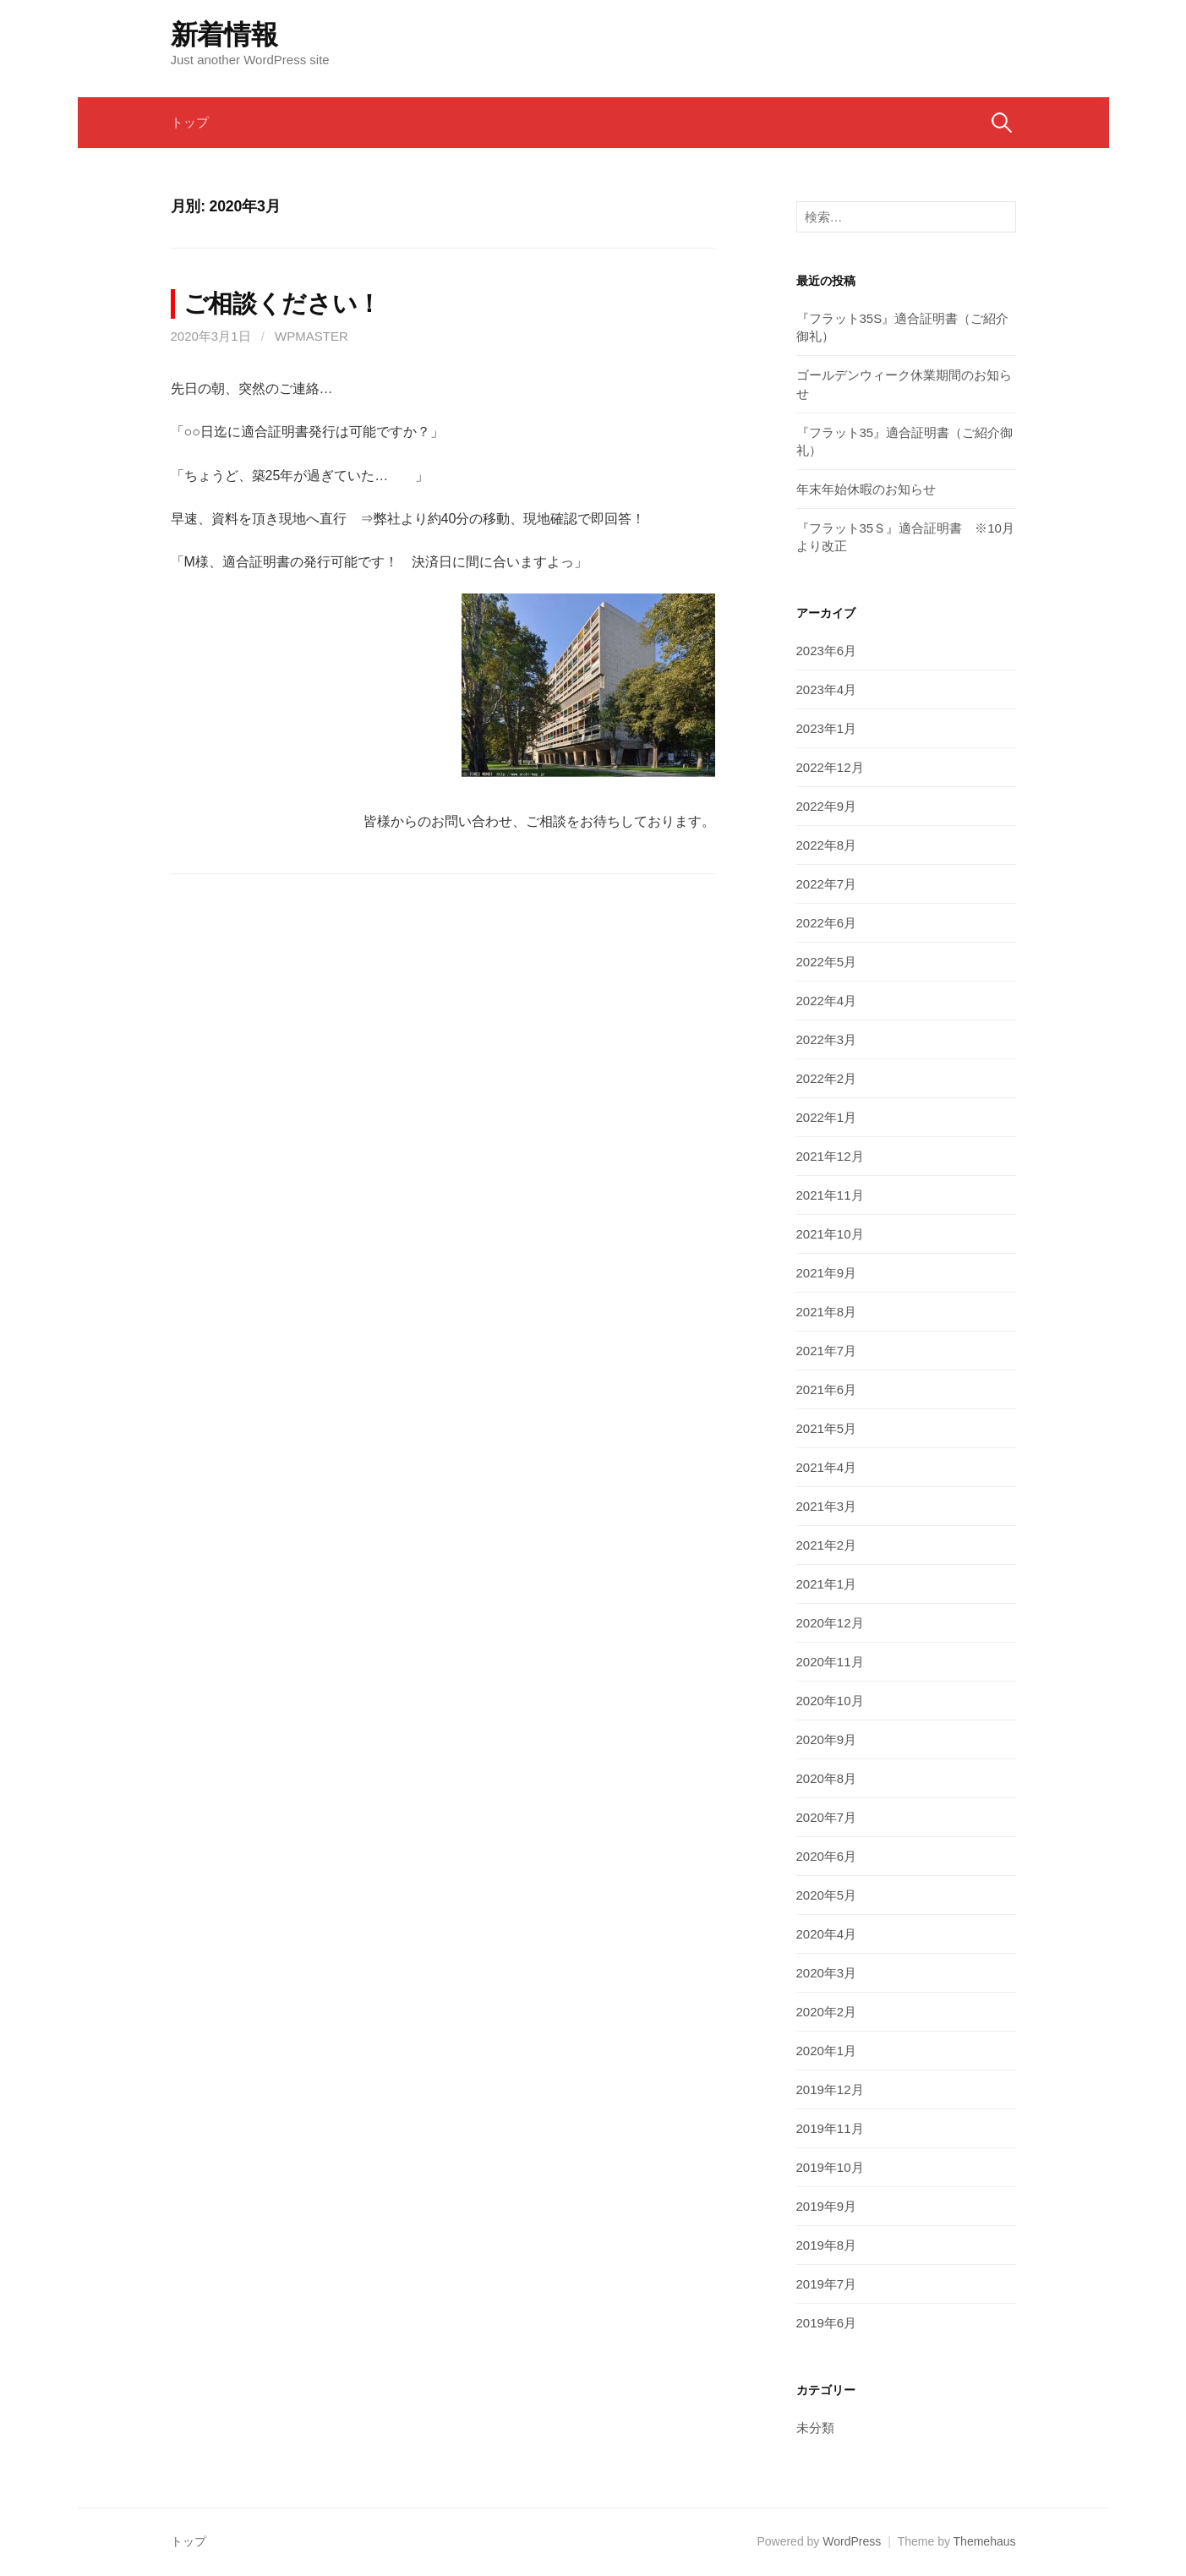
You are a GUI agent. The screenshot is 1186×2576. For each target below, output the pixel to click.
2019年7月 (826, 2284)
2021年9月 (826, 1273)
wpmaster (311, 336)
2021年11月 (830, 1195)
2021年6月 (826, 1389)
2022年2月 (826, 1078)
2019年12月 (830, 2089)
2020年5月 (826, 1895)
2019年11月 (830, 2128)
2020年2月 (826, 2011)
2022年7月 (826, 884)
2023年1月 (826, 728)
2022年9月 (826, 806)
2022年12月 (830, 767)
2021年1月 (826, 1584)
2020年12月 (830, 1623)
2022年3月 (826, 1039)
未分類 (815, 2427)
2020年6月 (826, 1856)
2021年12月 (830, 1156)
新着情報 (224, 34)
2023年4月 (826, 689)
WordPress (852, 2541)
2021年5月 (826, 1428)
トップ (190, 122)
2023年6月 (826, 650)
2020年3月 (826, 1973)
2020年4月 (826, 1934)
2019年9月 (826, 2206)
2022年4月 (826, 1000)
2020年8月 (826, 1778)
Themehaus (985, 2541)
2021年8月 (826, 1311)
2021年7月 (826, 1350)
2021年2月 (826, 1545)
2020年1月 (826, 2050)
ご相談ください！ (282, 303)
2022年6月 (826, 923)
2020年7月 (826, 1817)
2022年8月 (826, 845)
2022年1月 (826, 1117)
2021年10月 (830, 1234)
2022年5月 (826, 961)
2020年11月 (830, 1661)
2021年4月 (826, 1467)
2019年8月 (826, 2245)
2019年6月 (826, 2323)
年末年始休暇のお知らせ (866, 489)
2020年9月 (826, 1739)
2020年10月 (830, 1700)
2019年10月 (830, 2167)
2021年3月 (826, 1506)
